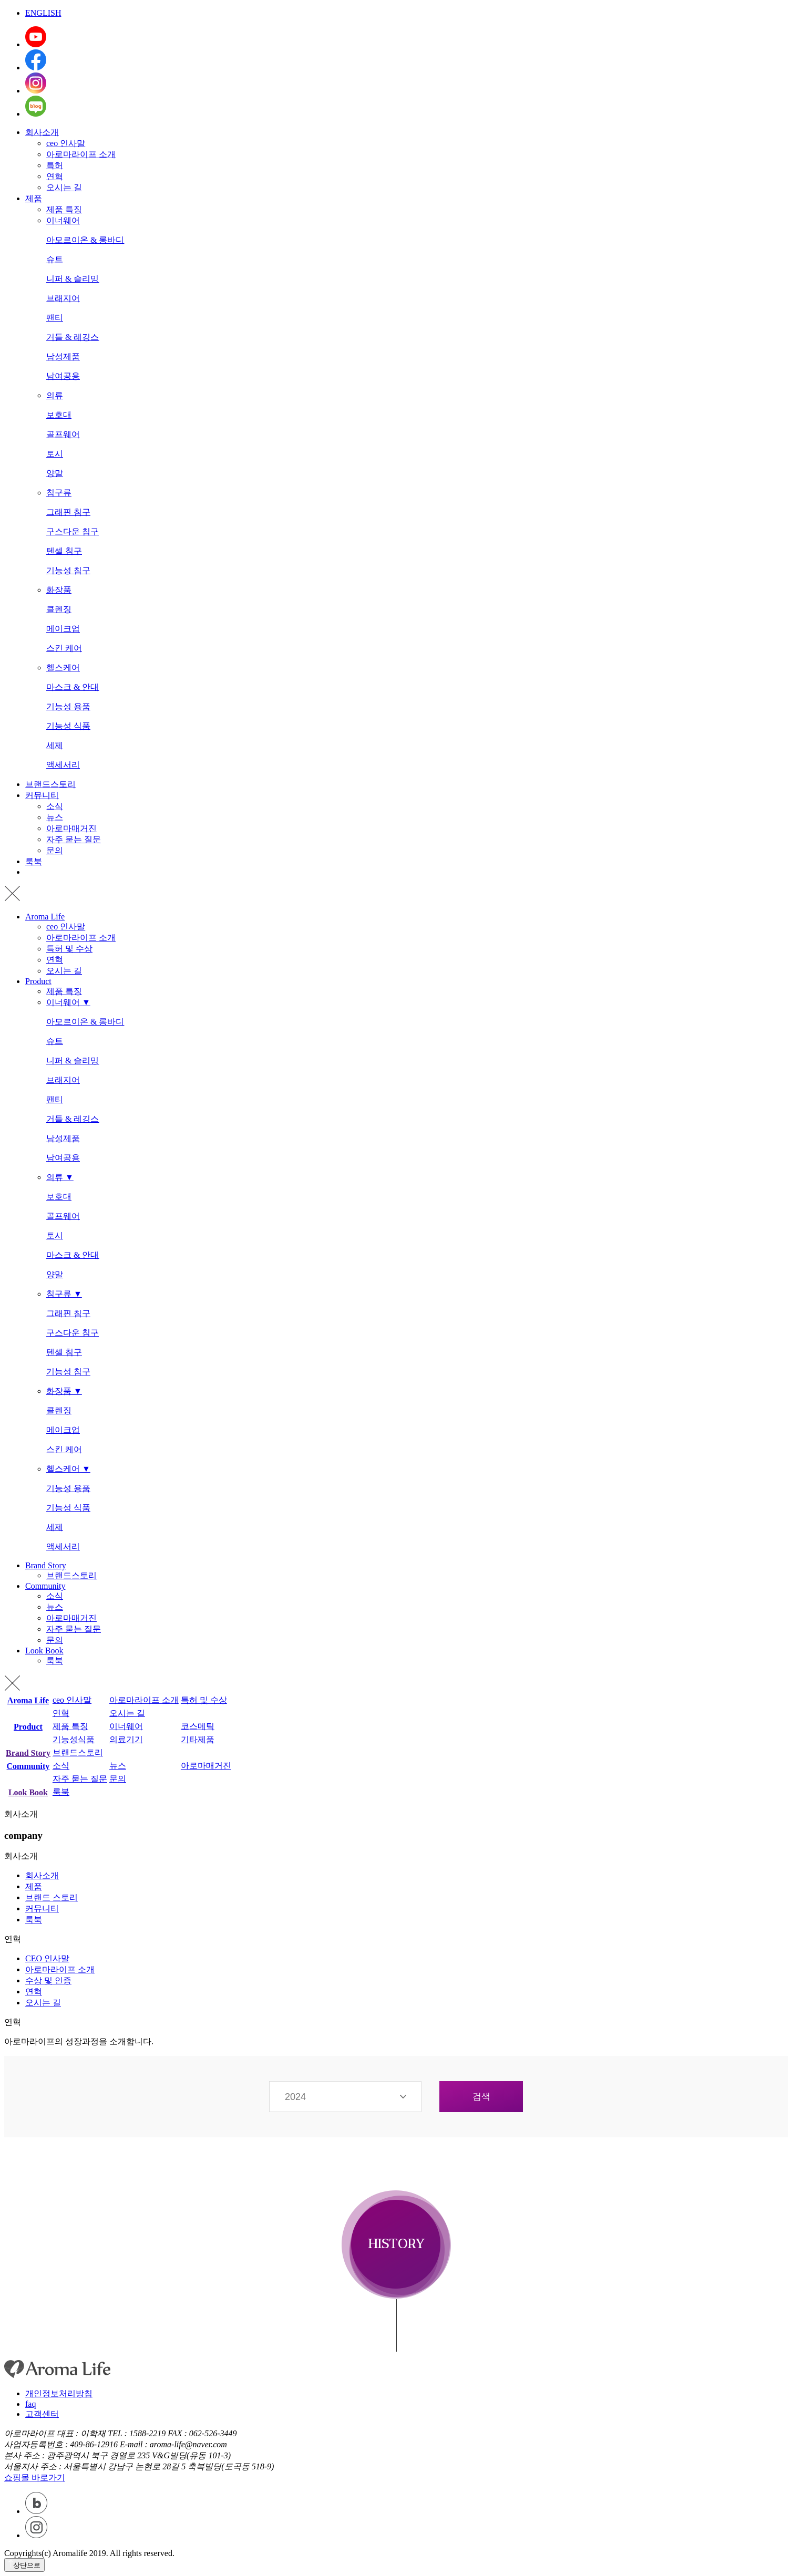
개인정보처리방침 (58, 2393)
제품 (33, 198)
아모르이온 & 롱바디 (85, 239)
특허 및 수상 (69, 948)
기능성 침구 (68, 570)
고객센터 (42, 2413)
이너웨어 (63, 220)
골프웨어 (63, 434)
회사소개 (42, 132)
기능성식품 (74, 1739)
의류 (54, 395)
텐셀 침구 (64, 550)
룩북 (33, 861)
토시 (54, 453)
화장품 (58, 589)
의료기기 (126, 1739)
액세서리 (63, 764)
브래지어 (63, 298)
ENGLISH (43, 12)
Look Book (44, 1650)
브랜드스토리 (50, 784)
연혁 (54, 176)
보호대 (58, 414)
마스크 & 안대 (72, 686)
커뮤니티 (42, 795)
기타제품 (197, 1739)
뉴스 (54, 817)
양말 (54, 473)
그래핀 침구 (68, 512)
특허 (54, 165)
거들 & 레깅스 (72, 337)
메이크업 (63, 628)
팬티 (54, 317)
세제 (54, 745)
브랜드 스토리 (51, 1897)
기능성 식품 (68, 725)
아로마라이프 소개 (81, 154)
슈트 (54, 259)
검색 (481, 2097)
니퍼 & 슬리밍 (72, 278)
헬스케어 (63, 667)
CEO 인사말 (47, 1958)
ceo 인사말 (65, 143)
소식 (54, 806)
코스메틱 (197, 1726)
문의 (54, 850)
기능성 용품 (68, 706)
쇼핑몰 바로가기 (34, 2477)
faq (30, 2403)
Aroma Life (45, 916)
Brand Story (45, 1565)
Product (38, 981)
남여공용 (63, 375)
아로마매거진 (71, 828)
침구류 (58, 492)
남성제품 (63, 356)
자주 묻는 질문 (73, 839)
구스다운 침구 (72, 531)
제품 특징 (64, 209)
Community (45, 1585)
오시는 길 (64, 187)
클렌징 (58, 609)
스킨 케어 (64, 648)
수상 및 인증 (48, 1980)
